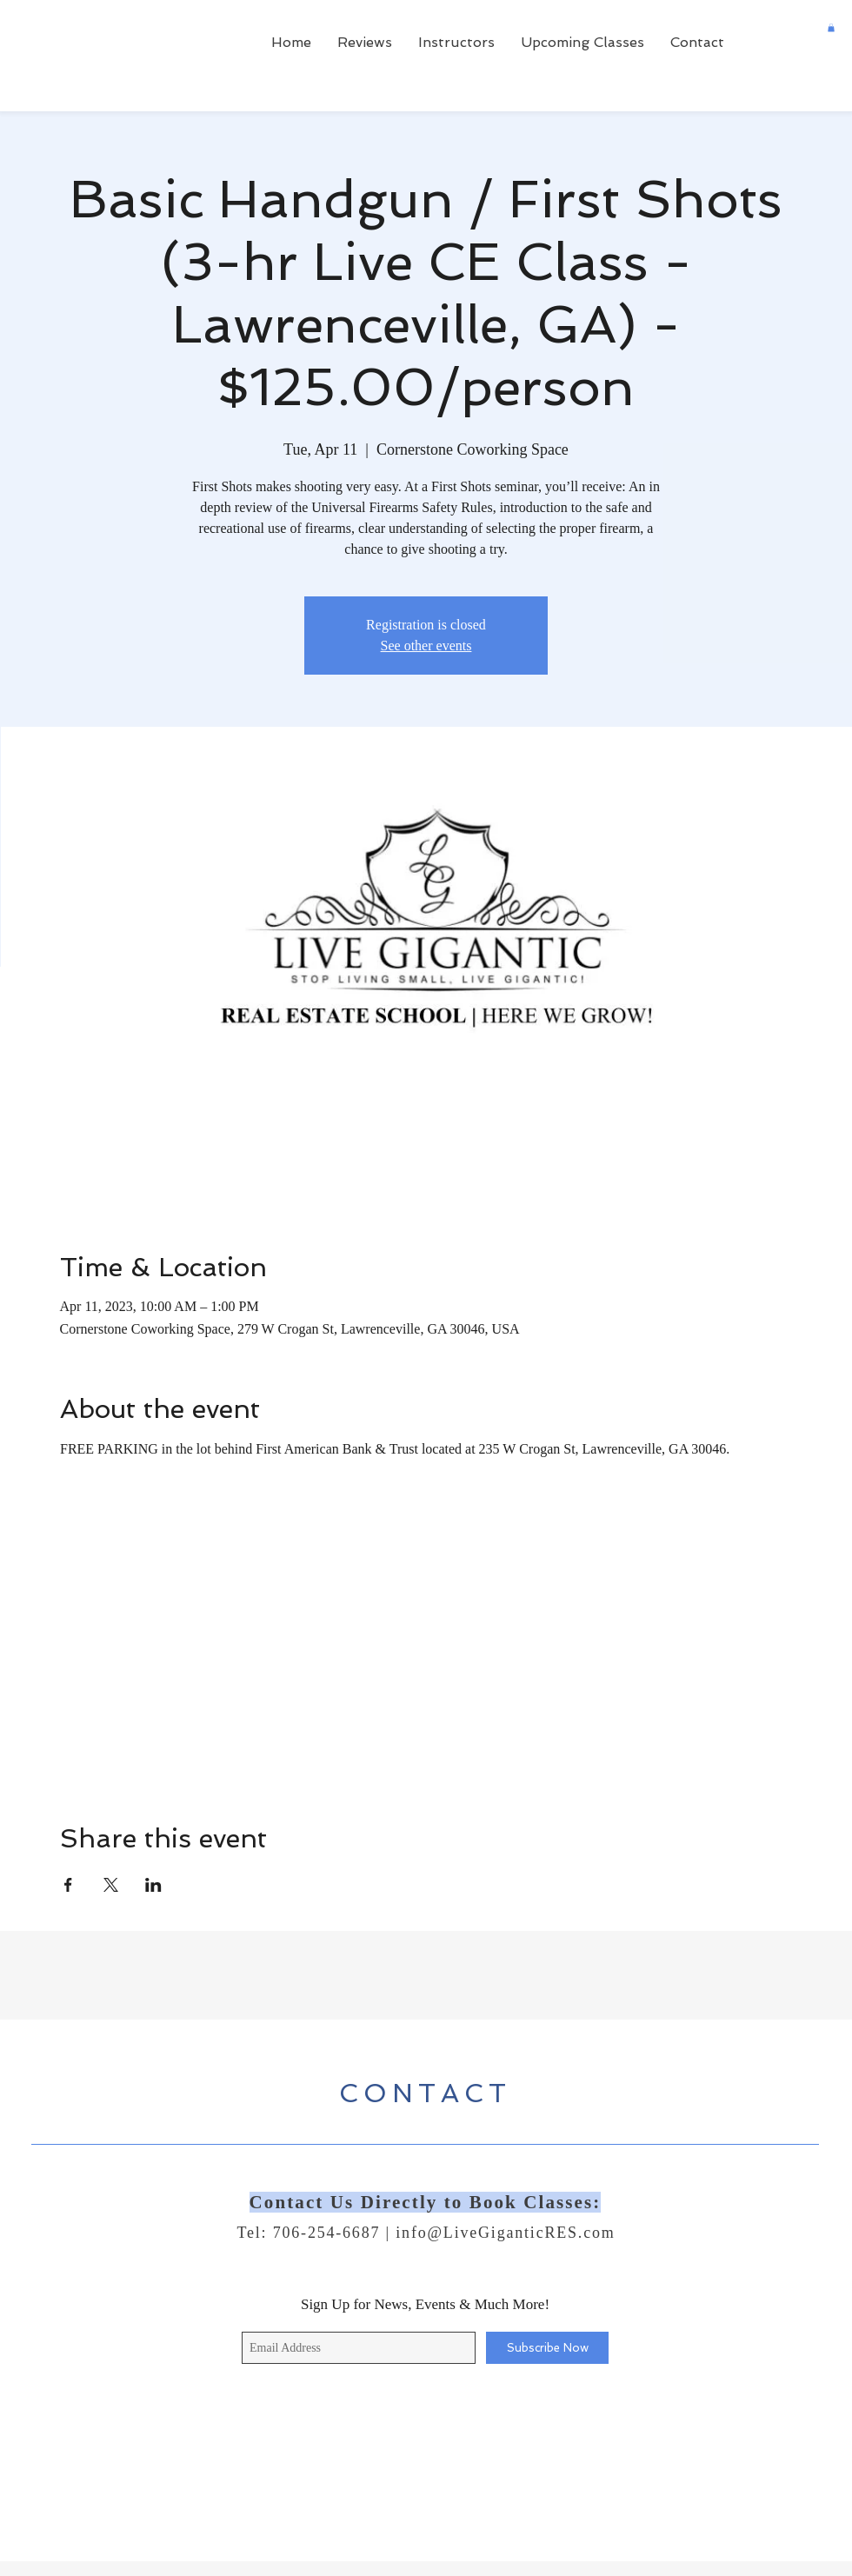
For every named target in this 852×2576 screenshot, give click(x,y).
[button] (831, 27)
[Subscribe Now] (547, 2348)
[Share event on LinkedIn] (153, 1885)
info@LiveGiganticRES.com (505, 2232)
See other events (426, 645)
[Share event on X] (111, 1885)
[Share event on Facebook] (68, 1885)
